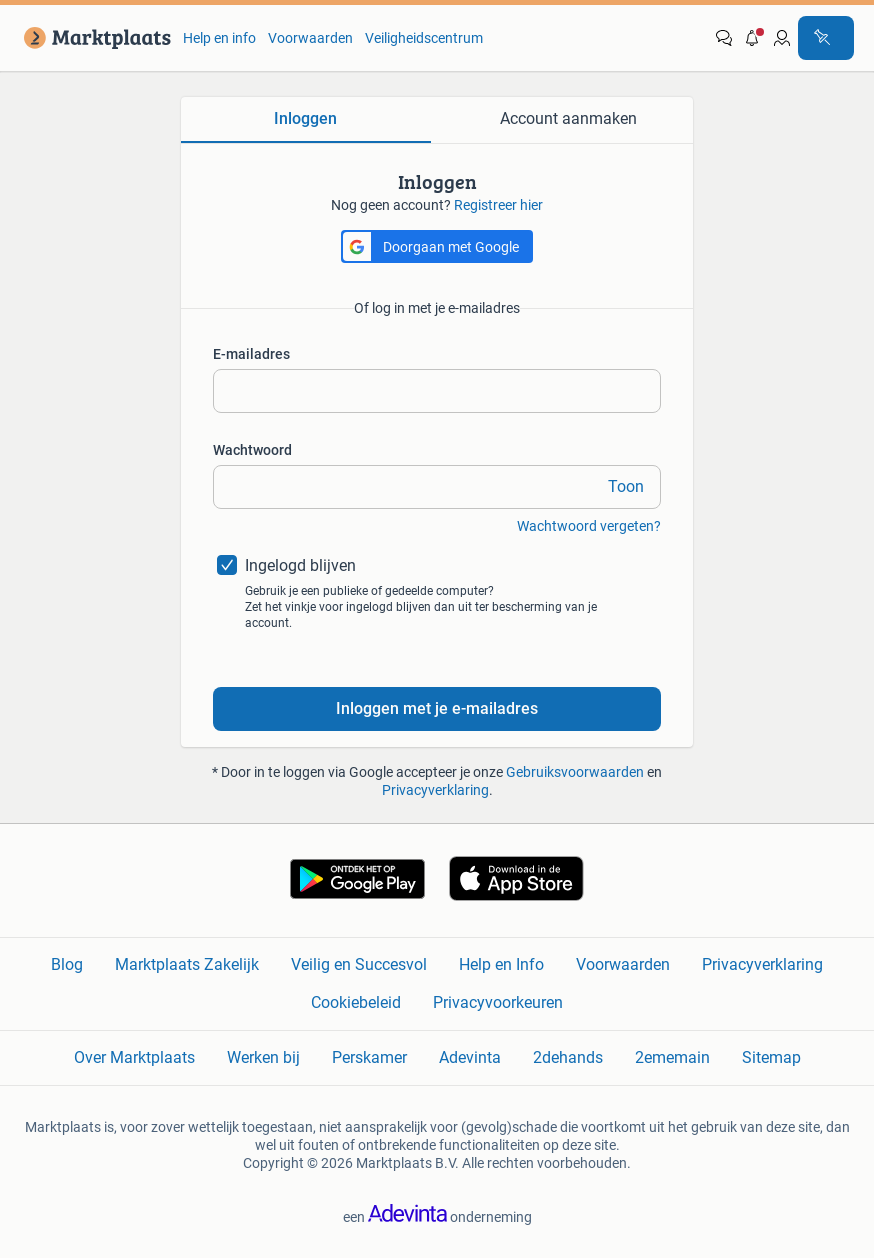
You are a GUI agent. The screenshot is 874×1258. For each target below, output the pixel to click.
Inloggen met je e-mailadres (437, 708)
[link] (93, 38)
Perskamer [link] (369, 1057)
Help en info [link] (219, 38)
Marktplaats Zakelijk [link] (187, 964)
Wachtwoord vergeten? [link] (589, 526)
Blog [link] (67, 964)
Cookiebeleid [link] (356, 1002)
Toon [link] (626, 486)
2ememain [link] (672, 1057)
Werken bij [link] (263, 1057)
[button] (753, 38)
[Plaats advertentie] (826, 38)
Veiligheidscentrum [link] (424, 38)
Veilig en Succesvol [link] (359, 964)
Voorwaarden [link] (310, 38)
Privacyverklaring (435, 790)
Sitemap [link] (771, 1057)
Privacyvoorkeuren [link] (498, 1002)
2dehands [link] (568, 1057)
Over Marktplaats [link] (134, 1057)
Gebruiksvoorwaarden (575, 772)
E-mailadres (251, 354)
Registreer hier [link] (498, 205)
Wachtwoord (252, 450)
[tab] (306, 120)
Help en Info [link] (501, 964)
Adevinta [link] (470, 1057)
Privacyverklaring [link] (762, 964)
